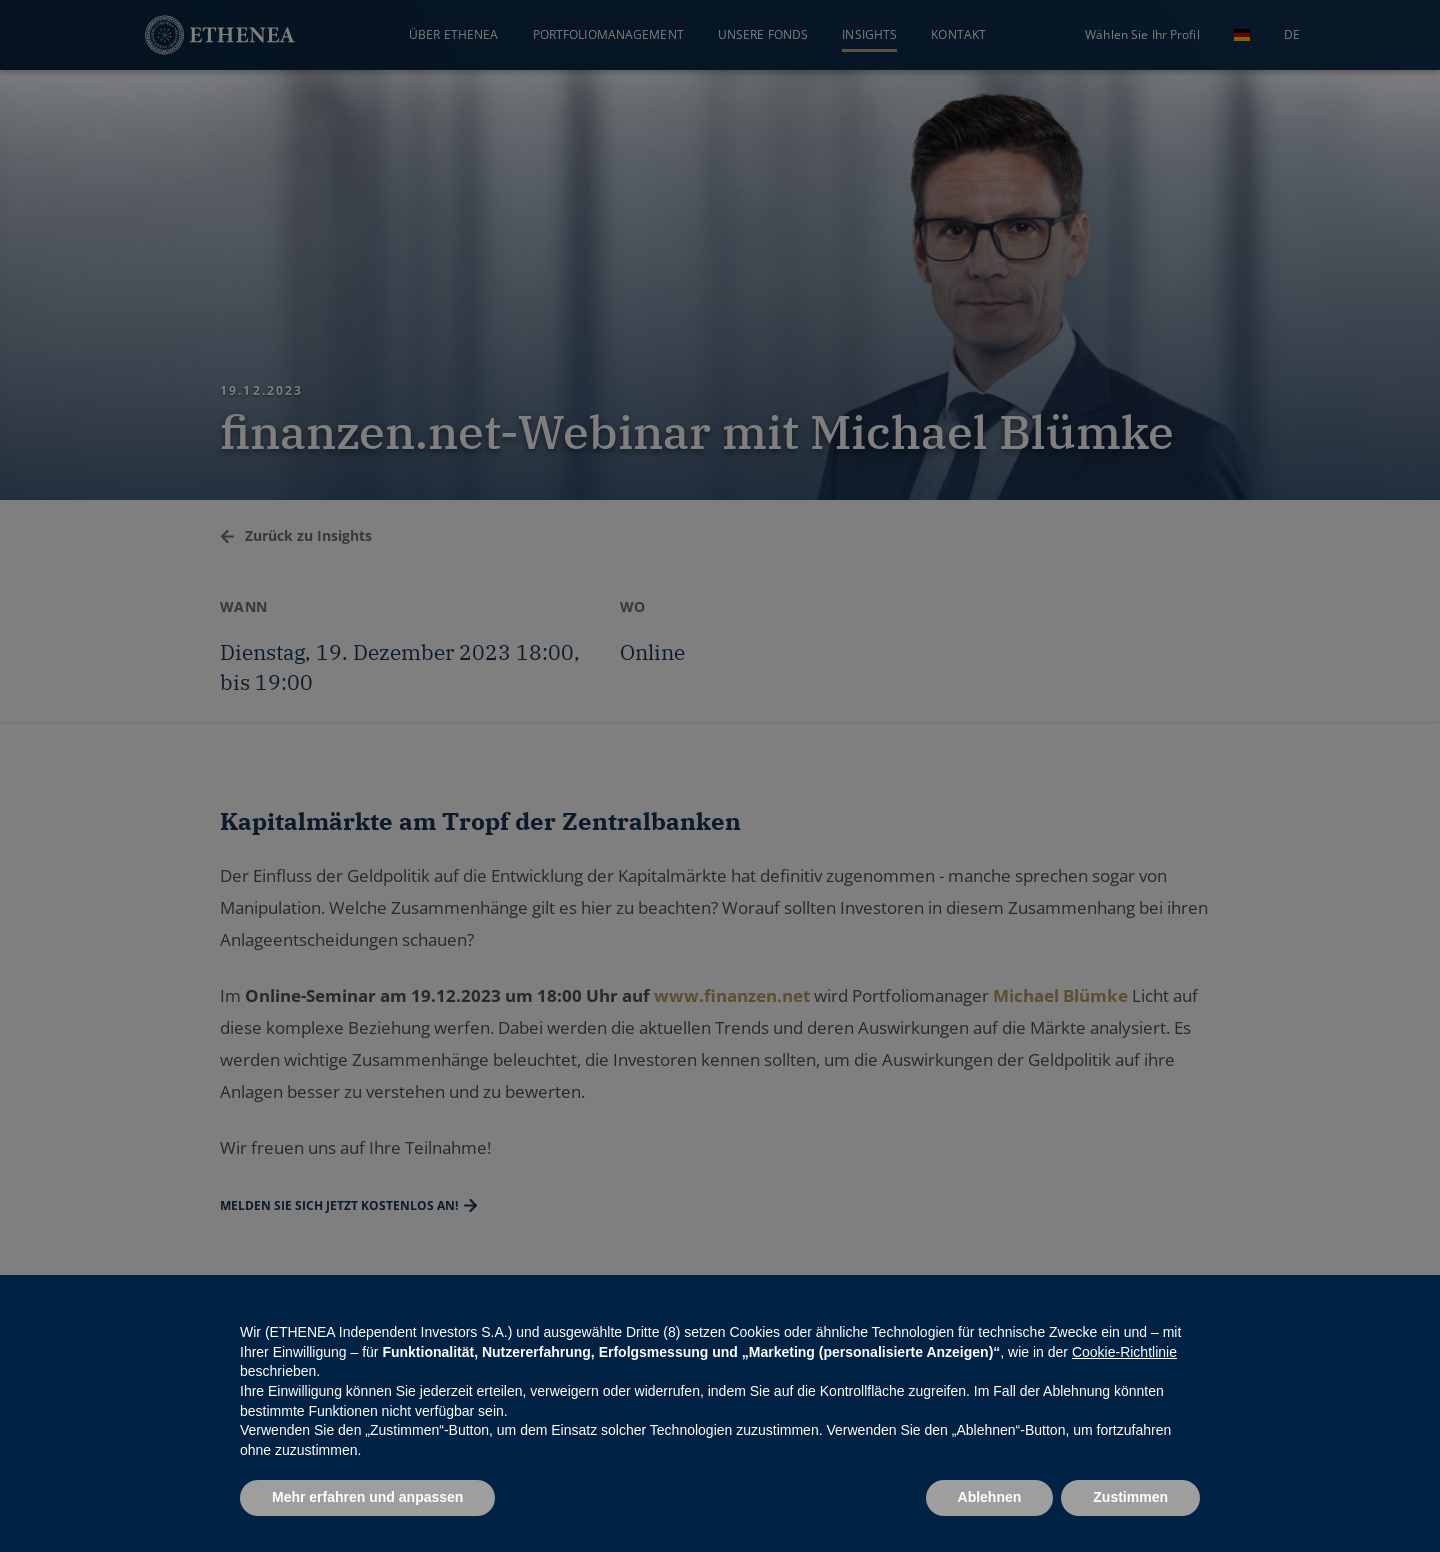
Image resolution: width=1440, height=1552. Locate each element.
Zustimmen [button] (1130, 1497)
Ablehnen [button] (990, 1497)
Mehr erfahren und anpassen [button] (367, 1497)
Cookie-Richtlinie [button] (1124, 1352)
